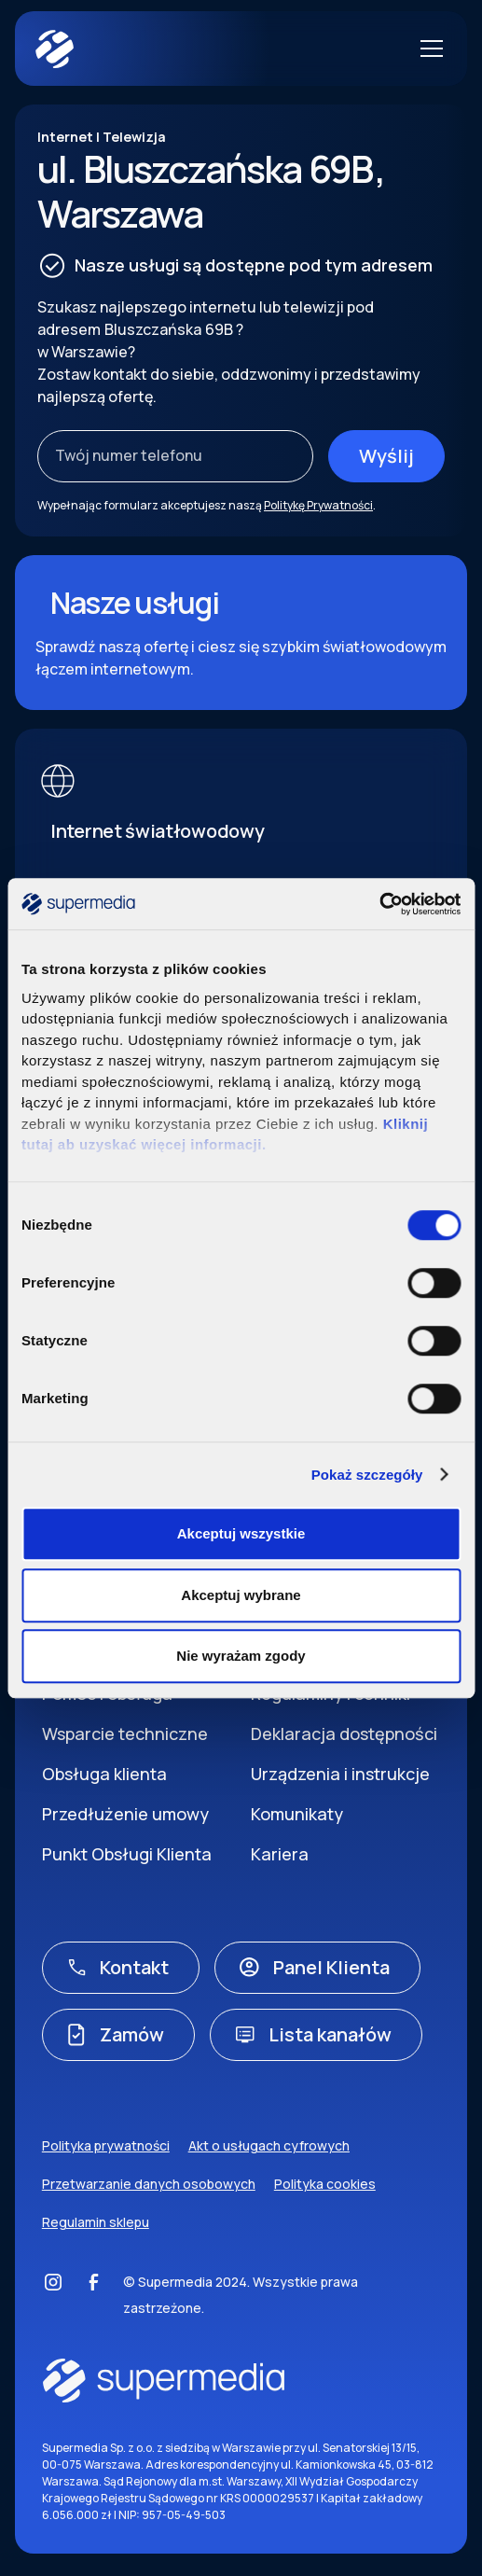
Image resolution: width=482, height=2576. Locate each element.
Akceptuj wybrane (240, 1595)
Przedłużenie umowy (125, 1814)
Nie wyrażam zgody (240, 1656)
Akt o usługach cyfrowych (269, 2145)
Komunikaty (297, 1814)
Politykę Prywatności (318, 505)
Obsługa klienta (104, 1773)
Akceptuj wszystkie (241, 1533)
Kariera (280, 1854)
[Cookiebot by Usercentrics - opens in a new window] (379, 904)
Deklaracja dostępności (344, 1733)
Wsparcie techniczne (125, 1733)
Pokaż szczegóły (367, 1475)
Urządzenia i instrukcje (340, 1773)
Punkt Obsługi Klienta (127, 1854)
